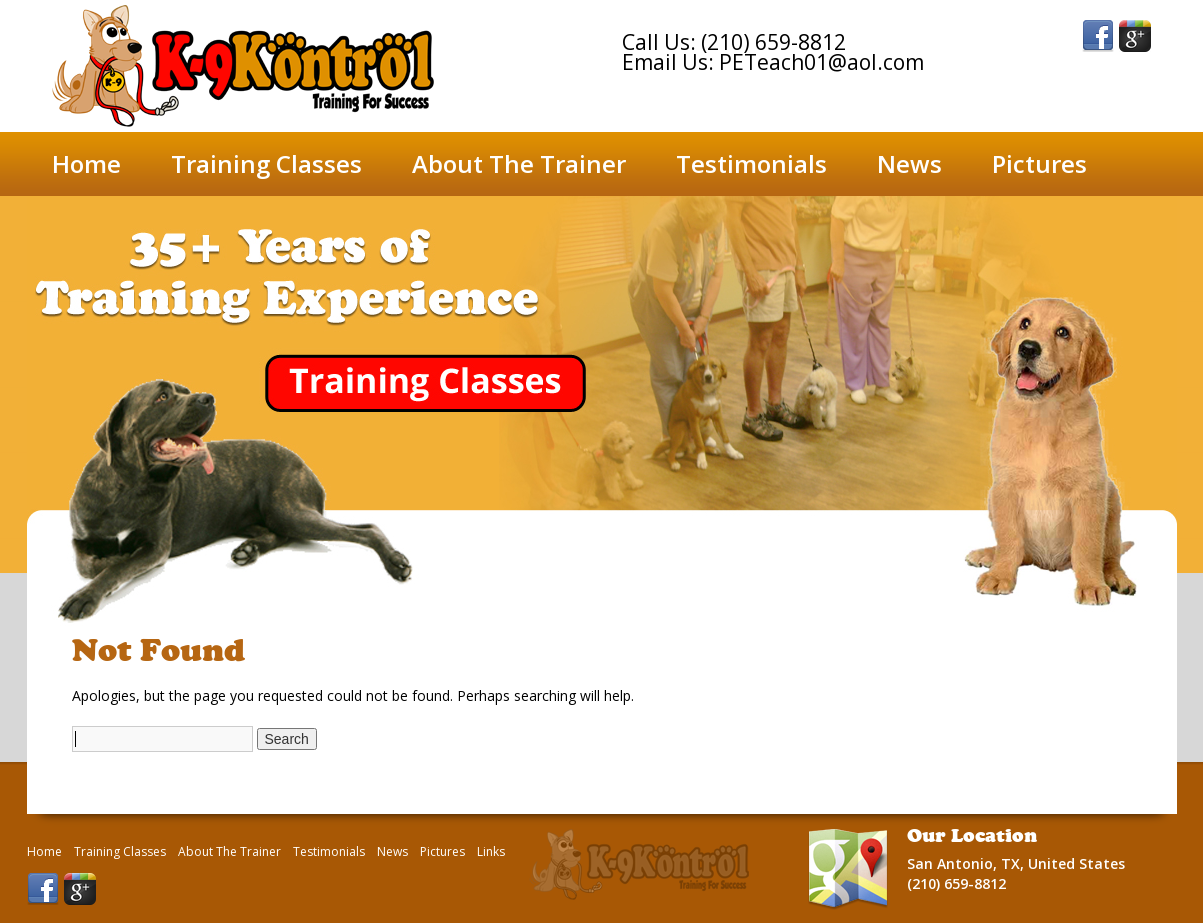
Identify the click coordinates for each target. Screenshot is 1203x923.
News (909, 163)
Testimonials (751, 163)
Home (86, 163)
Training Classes (266, 163)
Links (491, 852)
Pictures (1039, 163)
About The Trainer (519, 163)
